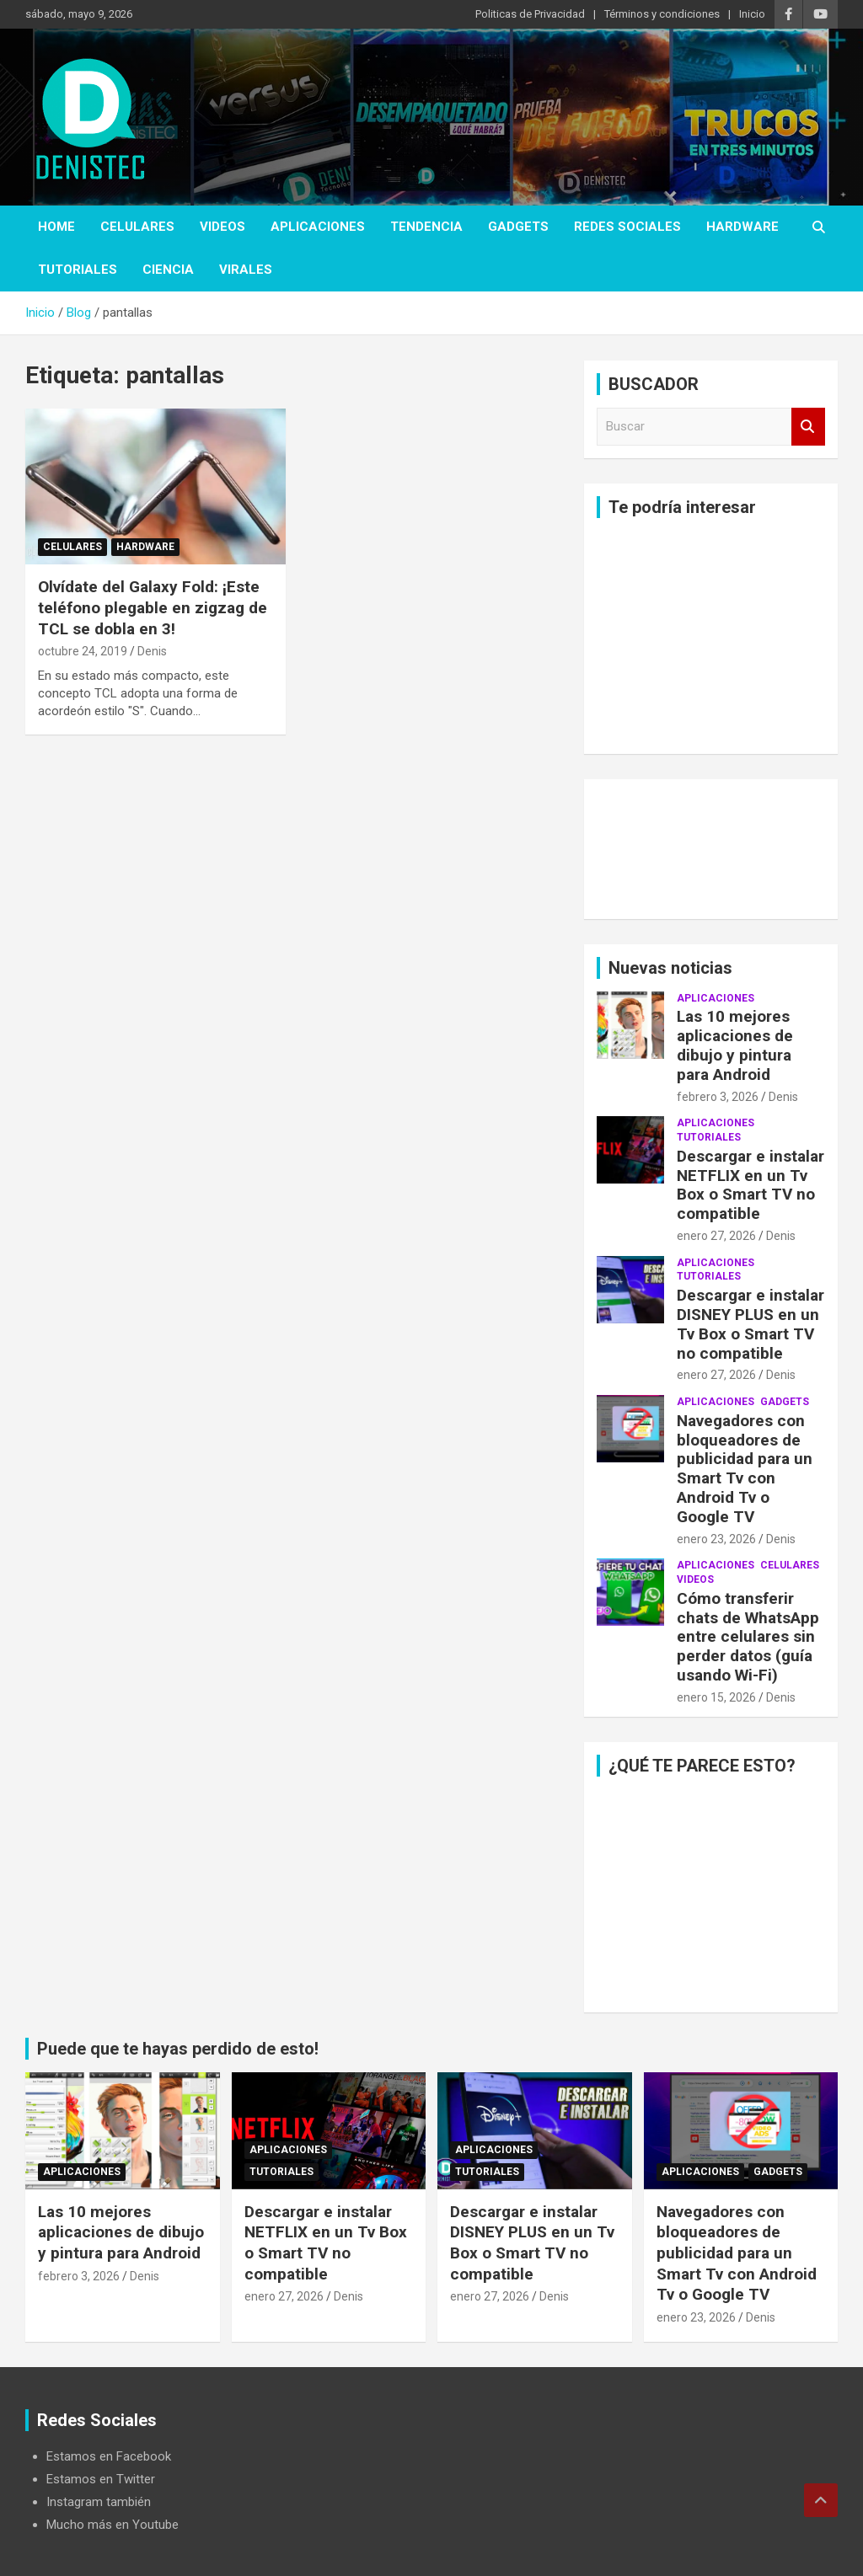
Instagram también (98, 2501)
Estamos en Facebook (108, 2456)
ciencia (168, 269)
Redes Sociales (627, 226)
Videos (222, 226)
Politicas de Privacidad (530, 14)
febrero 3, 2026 (717, 1097)
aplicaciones (318, 226)
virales (245, 269)
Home (56, 226)
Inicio (752, 14)
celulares (137, 226)
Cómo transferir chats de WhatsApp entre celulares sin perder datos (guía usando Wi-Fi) (748, 1637)
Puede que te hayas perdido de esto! (178, 2049)
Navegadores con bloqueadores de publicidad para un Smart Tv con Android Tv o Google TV (744, 1468)
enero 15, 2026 (716, 1697)
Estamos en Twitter (100, 2479)
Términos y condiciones (662, 14)
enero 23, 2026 (716, 1539)
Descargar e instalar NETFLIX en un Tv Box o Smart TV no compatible (750, 1184)
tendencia (426, 226)
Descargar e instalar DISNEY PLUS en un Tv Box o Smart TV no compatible (750, 1323)
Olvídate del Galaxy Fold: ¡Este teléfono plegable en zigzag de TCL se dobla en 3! (152, 607)
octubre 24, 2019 (82, 651)
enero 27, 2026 (716, 1236)
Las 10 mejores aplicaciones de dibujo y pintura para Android (735, 1045)
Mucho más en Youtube (112, 2524)
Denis (152, 651)
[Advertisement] (711, 636)
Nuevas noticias (670, 968)
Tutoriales (77, 269)
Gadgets (518, 226)
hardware (742, 226)
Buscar (808, 427)
